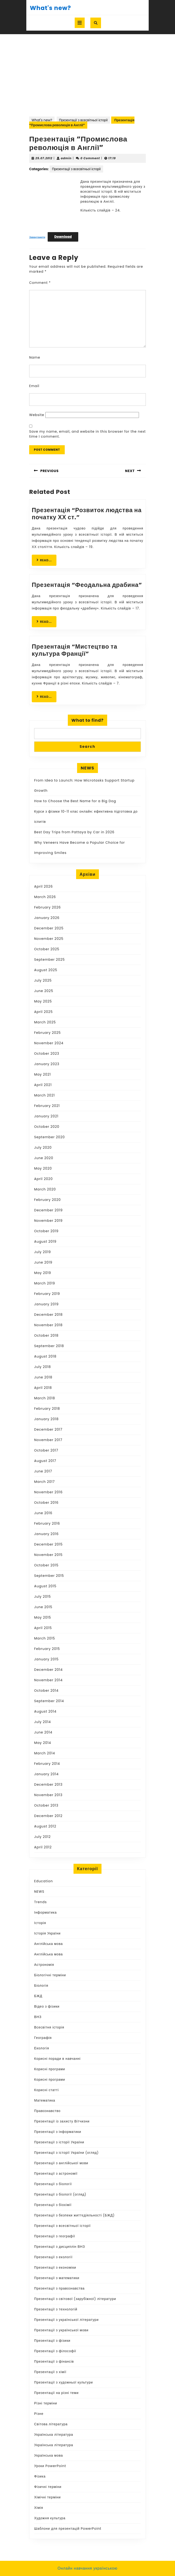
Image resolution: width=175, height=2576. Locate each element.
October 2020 (46, 1126)
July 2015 (42, 1596)
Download (63, 236)
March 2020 (45, 1189)
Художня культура (49, 2518)
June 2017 (43, 1471)
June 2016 (43, 1513)
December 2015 (48, 1544)
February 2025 (47, 1032)
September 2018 (49, 1346)
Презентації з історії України (59, 2142)
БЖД (38, 1996)
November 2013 (48, 1795)
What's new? (50, 8)
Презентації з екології (53, 2257)
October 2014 (46, 1690)
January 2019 (46, 1304)
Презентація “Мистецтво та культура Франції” (74, 650)
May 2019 (42, 1272)
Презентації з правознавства (59, 2288)
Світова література (51, 2424)
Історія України (47, 1933)
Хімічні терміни (47, 2497)
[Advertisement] (87, 70)
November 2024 (49, 1043)
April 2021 (43, 1084)
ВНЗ (37, 2016)
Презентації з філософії (55, 2351)
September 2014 (49, 1701)
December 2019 (48, 1210)
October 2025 (46, 949)
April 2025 (43, 1011)
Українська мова (48, 2455)
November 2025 (49, 938)
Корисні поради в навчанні (57, 2058)
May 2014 (42, 1742)
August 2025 (45, 970)
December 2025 (49, 928)
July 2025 (43, 980)
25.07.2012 (43, 158)
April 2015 (43, 1627)
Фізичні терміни (47, 2486)
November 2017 (48, 1440)
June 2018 (43, 1377)
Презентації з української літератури (66, 2319)
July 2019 (42, 1252)
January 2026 (47, 917)
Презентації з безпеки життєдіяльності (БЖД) (74, 2215)
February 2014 (47, 1763)
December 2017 (48, 1429)
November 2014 (48, 1680)
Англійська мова (48, 1943)
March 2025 (45, 1022)
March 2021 (44, 1095)
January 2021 (46, 1116)
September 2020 (49, 1137)
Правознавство (47, 2110)
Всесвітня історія (49, 2027)
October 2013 (46, 1805)
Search (87, 746)
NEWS (39, 1891)
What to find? (87, 720)
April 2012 (43, 1847)
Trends (40, 1902)
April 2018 (43, 1387)
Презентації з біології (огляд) (60, 2194)
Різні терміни (45, 2403)
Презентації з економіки (55, 2267)
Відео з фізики (47, 2006)
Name (34, 357)
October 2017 (46, 1450)
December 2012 (48, 1815)
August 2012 (45, 1826)
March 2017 (44, 1481)
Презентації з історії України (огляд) (66, 2152)
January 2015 (46, 1659)
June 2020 (43, 1158)
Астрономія (44, 1964)
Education (43, 1881)
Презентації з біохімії (53, 2204)
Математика (44, 2100)
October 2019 (46, 1231)
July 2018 (42, 1366)
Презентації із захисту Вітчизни (61, 2121)
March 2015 (44, 1638)
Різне (38, 2413)
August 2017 (45, 1460)
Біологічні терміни (50, 1975)
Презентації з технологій (55, 2309)
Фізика (40, 2476)
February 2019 (47, 1293)
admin (66, 158)
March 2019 (44, 1283)
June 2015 (43, 1607)
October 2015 (46, 1565)
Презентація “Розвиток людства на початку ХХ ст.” (87, 513)
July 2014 (42, 1721)
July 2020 (43, 1147)
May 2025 (43, 1001)
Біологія (41, 1985)
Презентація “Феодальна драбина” (87, 585)
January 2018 (46, 1419)
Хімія (38, 2507)
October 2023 (46, 1053)
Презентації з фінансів (54, 2361)
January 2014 (46, 1774)
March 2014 (44, 1753)
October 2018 (46, 1335)
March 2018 (44, 1398)
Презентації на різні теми (56, 2392)
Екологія (41, 2048)
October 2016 (46, 1502)
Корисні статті (46, 2090)
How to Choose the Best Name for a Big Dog (75, 801)
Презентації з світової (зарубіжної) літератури (75, 2298)
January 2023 (46, 1064)
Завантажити (37, 237)
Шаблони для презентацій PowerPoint (67, 2528)
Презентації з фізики (52, 2340)
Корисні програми (49, 2069)
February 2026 (47, 907)
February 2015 (47, 1648)
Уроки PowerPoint (50, 2466)
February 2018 (47, 1408)
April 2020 (43, 1178)
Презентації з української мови (61, 2330)
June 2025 (43, 990)
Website (36, 414)
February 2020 (47, 1199)
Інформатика (45, 1912)
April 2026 (43, 886)
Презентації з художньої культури (63, 2382)
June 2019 (43, 1262)
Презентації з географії (54, 2236)
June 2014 (43, 1732)
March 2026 (45, 897)
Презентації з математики (56, 2278)
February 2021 (47, 1105)
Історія (40, 1922)
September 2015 (49, 1575)
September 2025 (49, 959)
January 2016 (46, 1534)
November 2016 (48, 1492)
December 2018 (48, 1314)
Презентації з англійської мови (61, 2163)
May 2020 (43, 1168)
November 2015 (48, 1554)
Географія (43, 2037)
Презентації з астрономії (56, 2173)
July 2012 (42, 1836)
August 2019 (45, 1241)
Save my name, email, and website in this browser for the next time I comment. (87, 434)
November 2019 (48, 1220)
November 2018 (48, 1325)
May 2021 (42, 1074)
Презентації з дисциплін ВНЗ (59, 2246)
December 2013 (48, 1784)
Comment (40, 282)
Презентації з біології (53, 2184)
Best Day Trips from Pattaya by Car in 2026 (74, 832)
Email (34, 386)
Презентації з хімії (50, 2372)
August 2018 (45, 1356)
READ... (46, 560)
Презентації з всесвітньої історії (83, 120)
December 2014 (48, 1669)
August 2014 (45, 1711)
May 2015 (42, 1617)
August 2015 (45, 1586)
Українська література (53, 2434)
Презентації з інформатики (57, 2131)
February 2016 (47, 1523)
